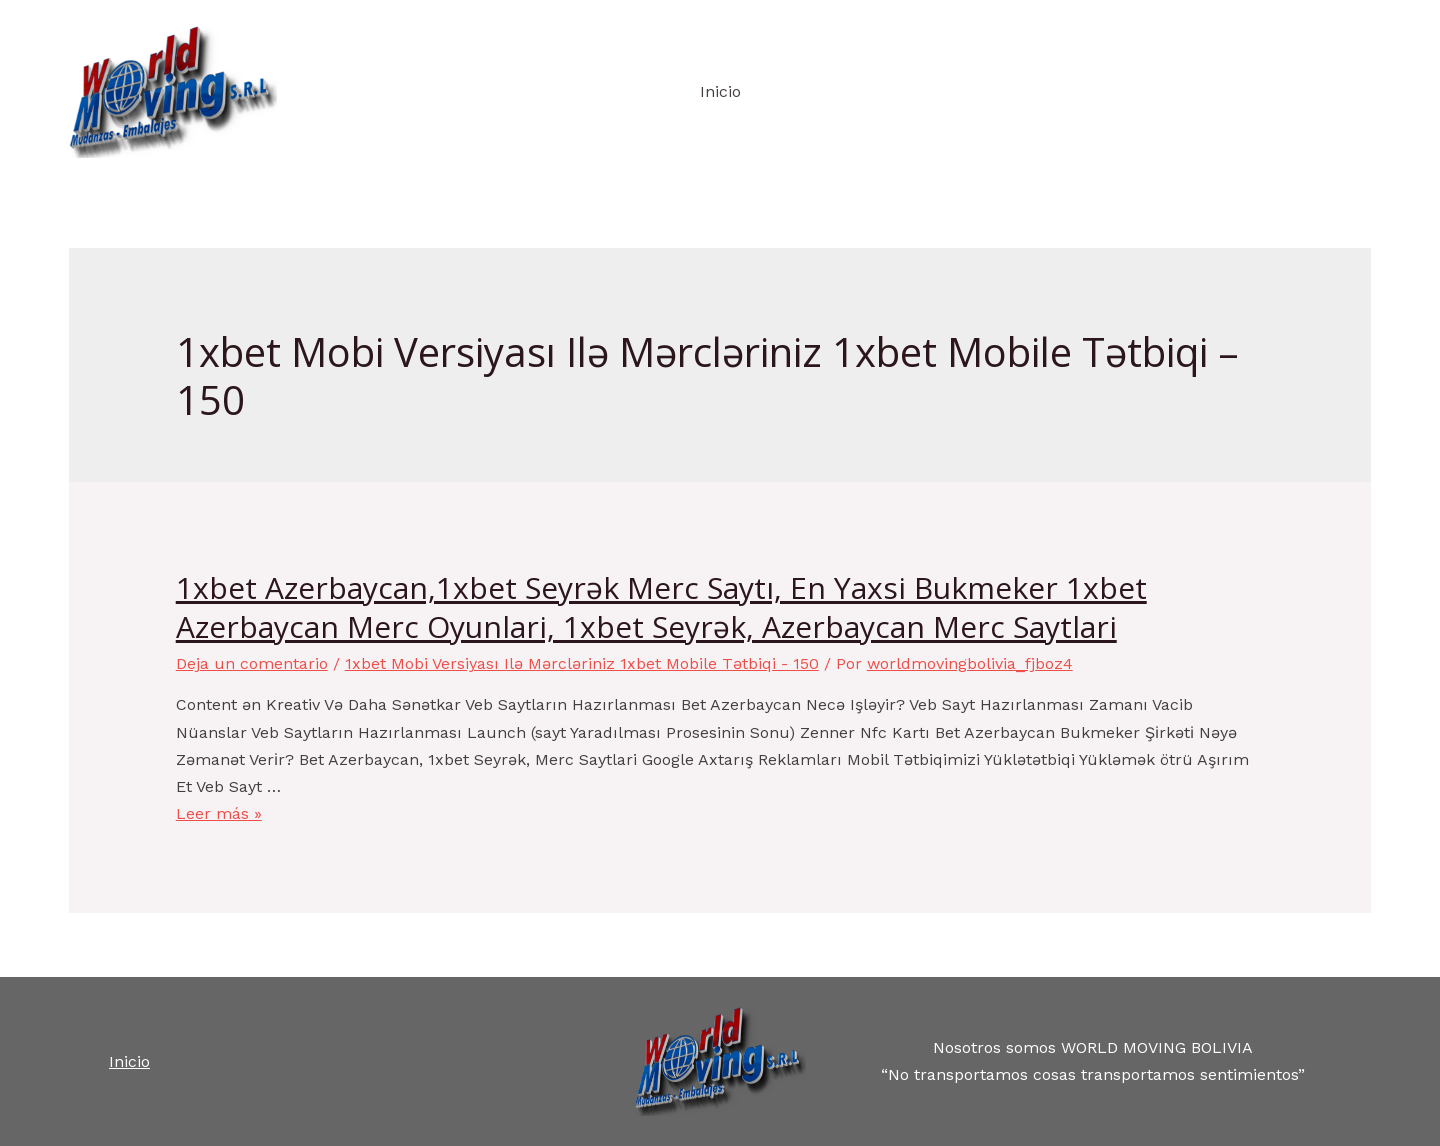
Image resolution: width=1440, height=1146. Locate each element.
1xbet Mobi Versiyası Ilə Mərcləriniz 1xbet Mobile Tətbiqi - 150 (582, 663)
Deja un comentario (252, 663)
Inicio (720, 91)
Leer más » (219, 813)
